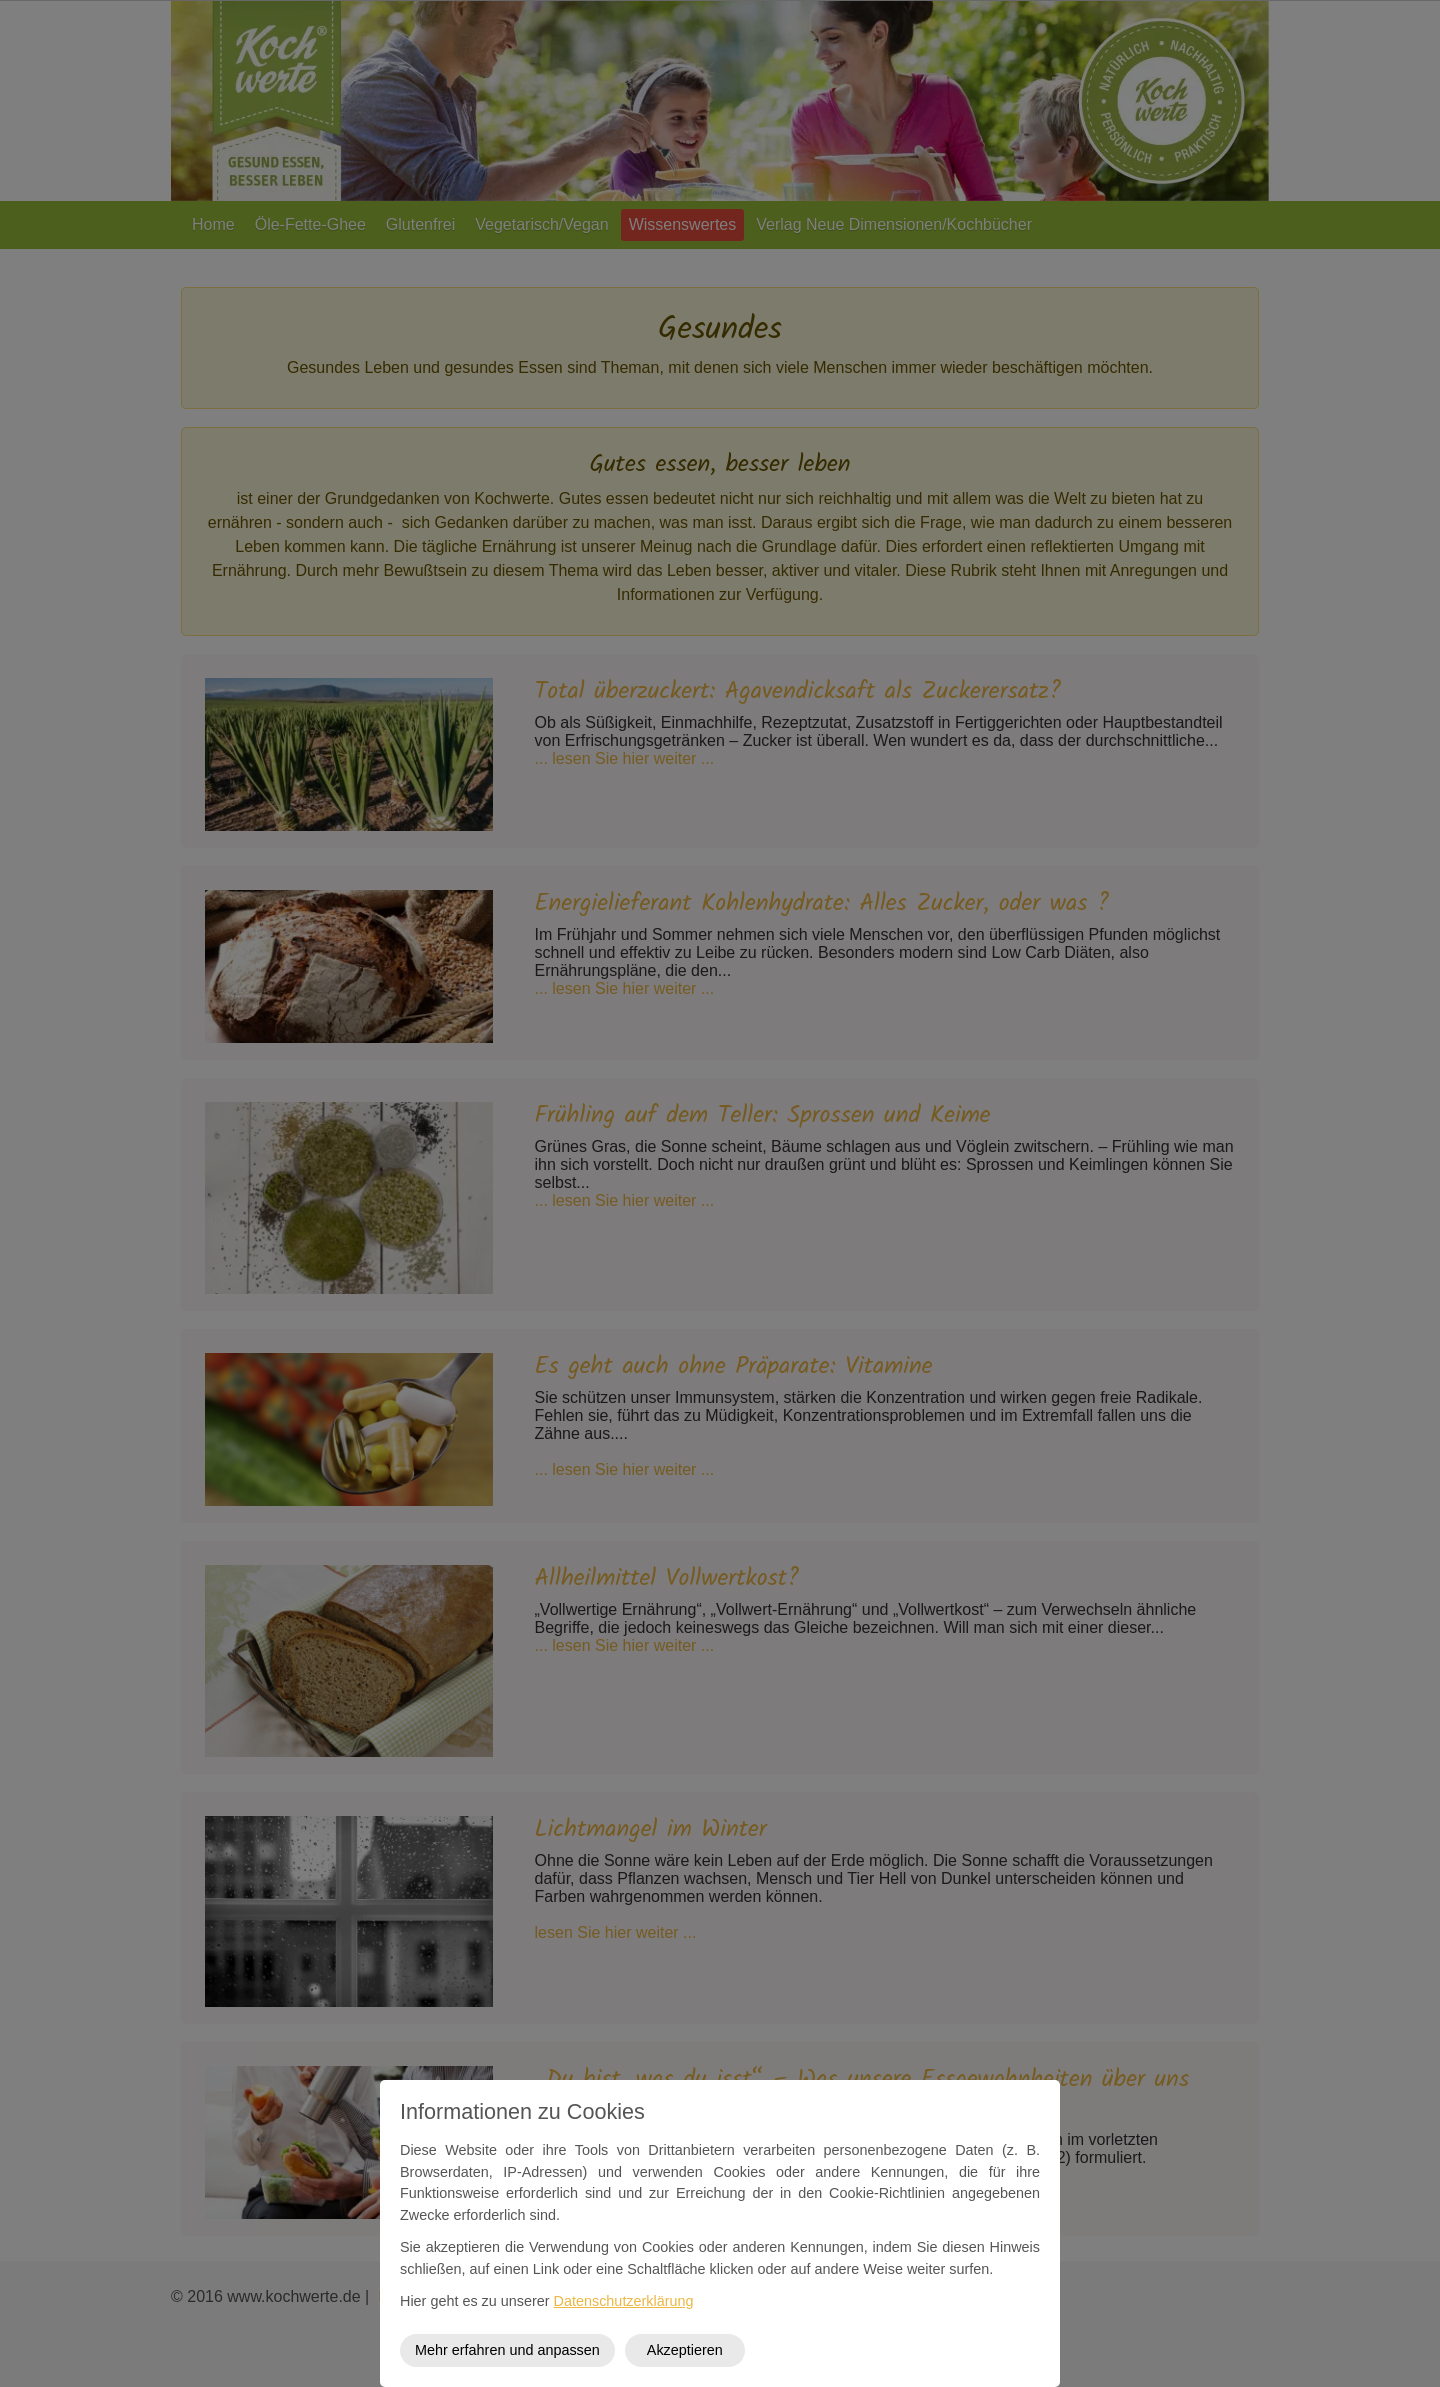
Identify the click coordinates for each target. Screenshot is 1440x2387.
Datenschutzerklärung (624, 2301)
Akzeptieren (685, 2350)
